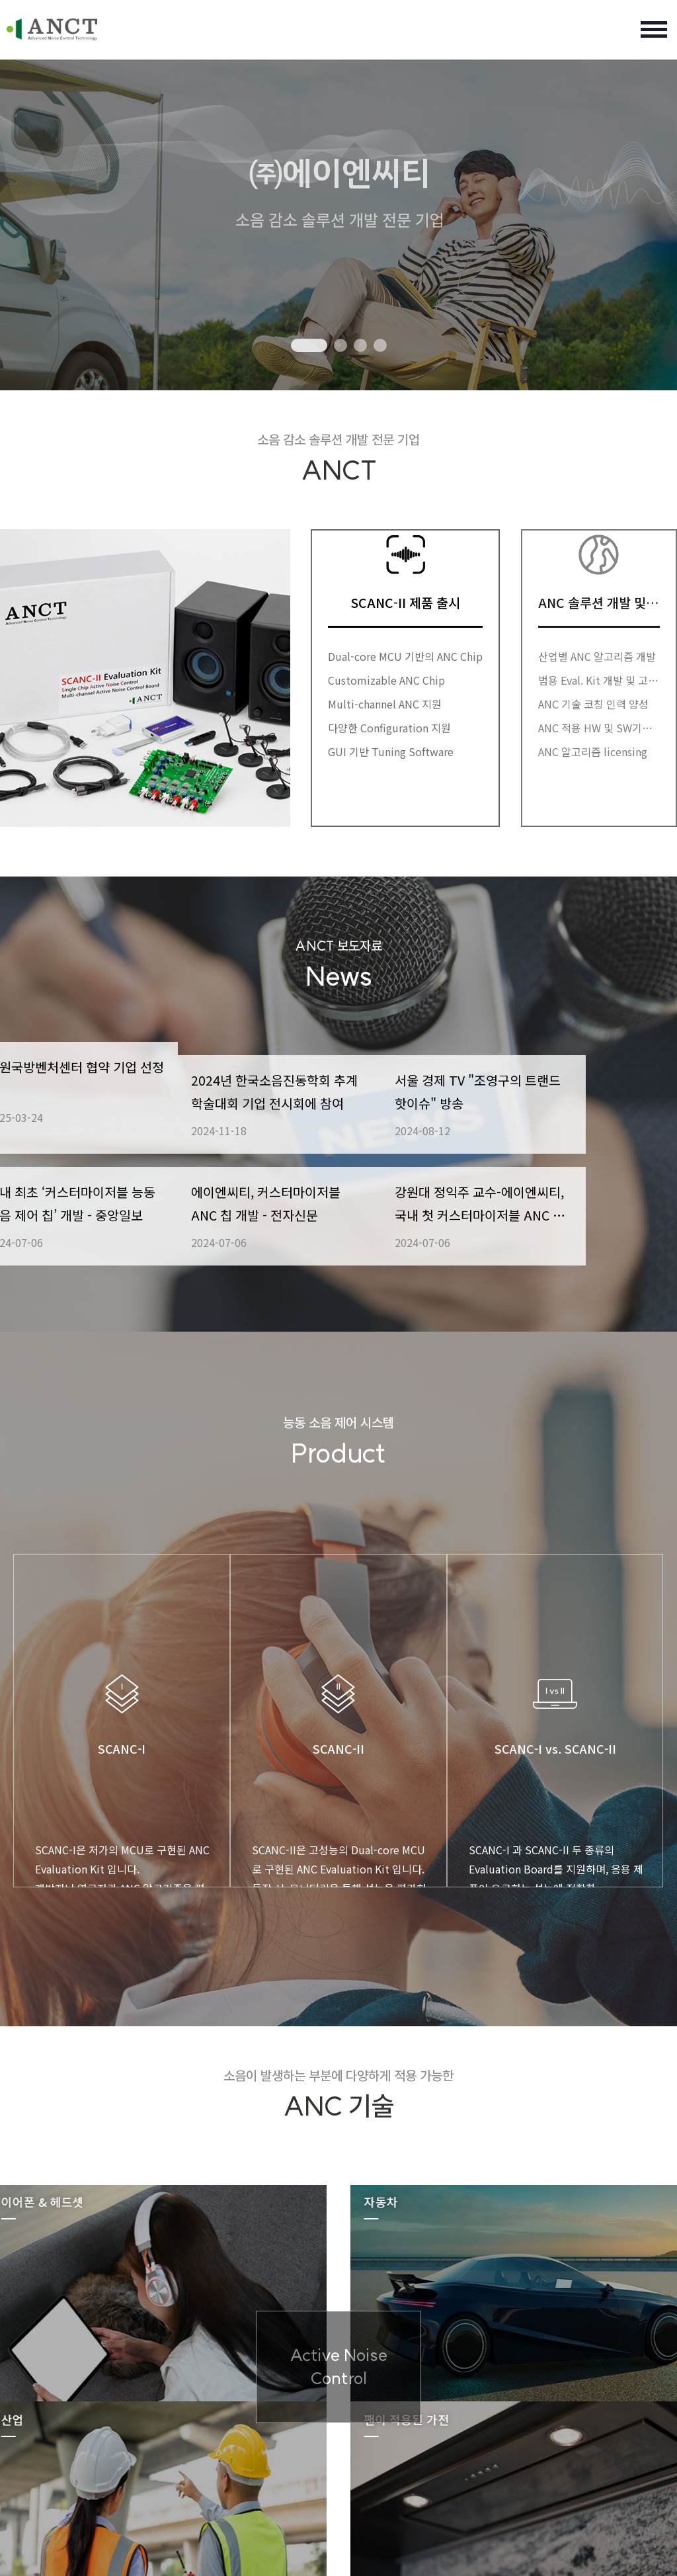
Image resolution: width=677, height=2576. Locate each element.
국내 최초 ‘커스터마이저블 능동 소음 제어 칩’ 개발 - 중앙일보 (104, 1227)
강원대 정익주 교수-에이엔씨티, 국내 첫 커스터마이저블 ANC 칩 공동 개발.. (572, 1227)
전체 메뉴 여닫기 (653, 29)
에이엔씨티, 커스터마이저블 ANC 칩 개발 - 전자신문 (335, 1226)
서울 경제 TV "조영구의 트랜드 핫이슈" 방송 (572, 1086)
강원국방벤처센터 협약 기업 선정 (100, 1086)
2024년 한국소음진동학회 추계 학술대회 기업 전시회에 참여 (338, 1087)
